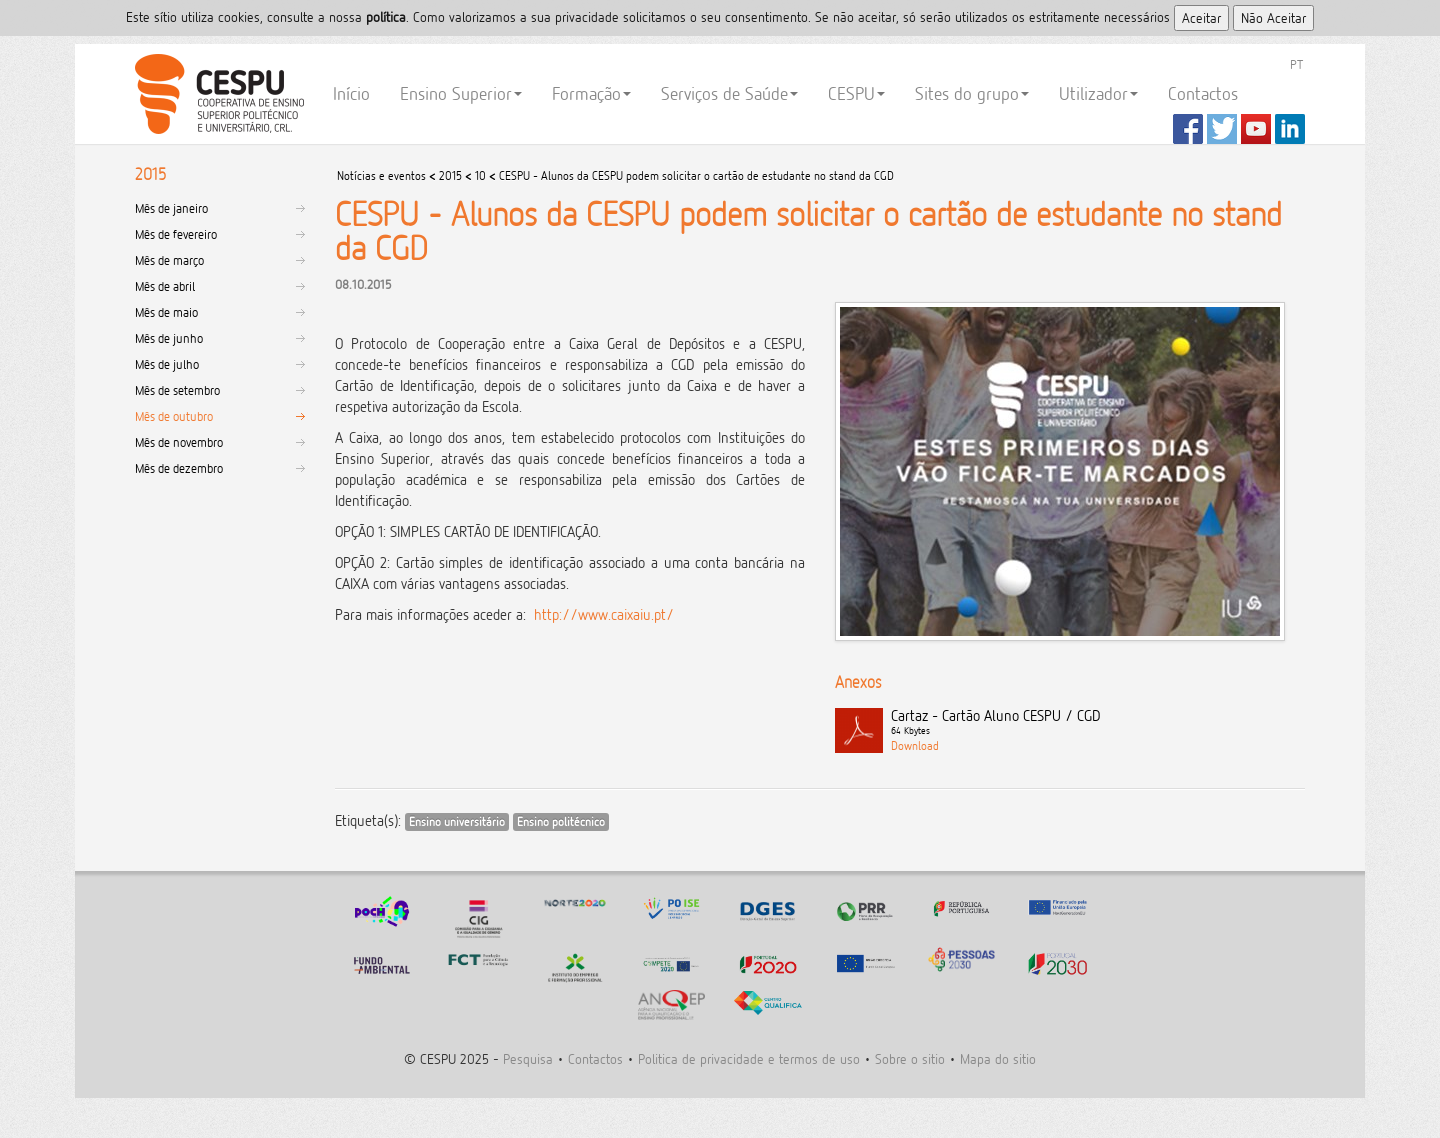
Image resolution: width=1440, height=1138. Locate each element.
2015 (450, 175)
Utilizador (1098, 93)
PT (1296, 64)
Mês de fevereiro (176, 234)
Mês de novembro (179, 442)
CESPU (216, 94)
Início (351, 93)
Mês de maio (166, 312)
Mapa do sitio (998, 1058)
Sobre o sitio (910, 1058)
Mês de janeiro (171, 208)
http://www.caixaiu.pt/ (604, 614)
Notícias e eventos (381, 175)
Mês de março (169, 260)
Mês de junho (169, 338)
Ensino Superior (461, 93)
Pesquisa (528, 1058)
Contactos (1203, 93)
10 (480, 175)
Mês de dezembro (179, 468)
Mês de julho (167, 364)
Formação (591, 93)
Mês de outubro (174, 416)
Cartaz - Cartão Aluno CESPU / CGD (1098, 723)
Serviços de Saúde (729, 93)
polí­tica (386, 16)
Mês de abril (165, 286)
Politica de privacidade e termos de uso (749, 1058)
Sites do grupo (972, 93)
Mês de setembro (177, 390)
